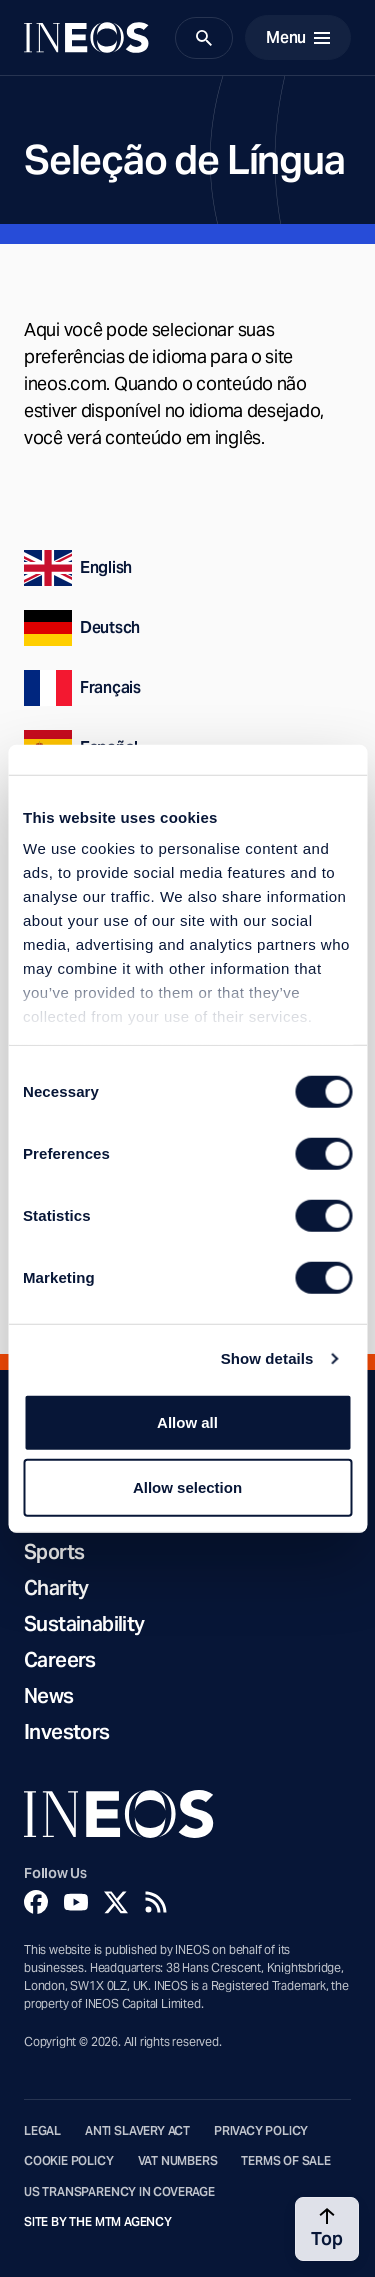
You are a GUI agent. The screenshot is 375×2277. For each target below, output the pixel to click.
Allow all (187, 1421)
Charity (56, 1588)
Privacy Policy (261, 2131)
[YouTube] (76, 1902)
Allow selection (187, 1487)
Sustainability (84, 1624)
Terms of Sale (286, 2161)
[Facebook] (36, 1902)
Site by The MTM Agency (98, 2222)
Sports (54, 1552)
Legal (42, 2131)
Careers (60, 1660)
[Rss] (156, 1902)
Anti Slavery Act (137, 2131)
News (49, 1696)
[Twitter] (116, 1902)
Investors (67, 1732)
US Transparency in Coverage (119, 2192)
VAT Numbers (178, 2161)
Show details (267, 1358)
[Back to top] (327, 2229)
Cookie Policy (69, 2161)
